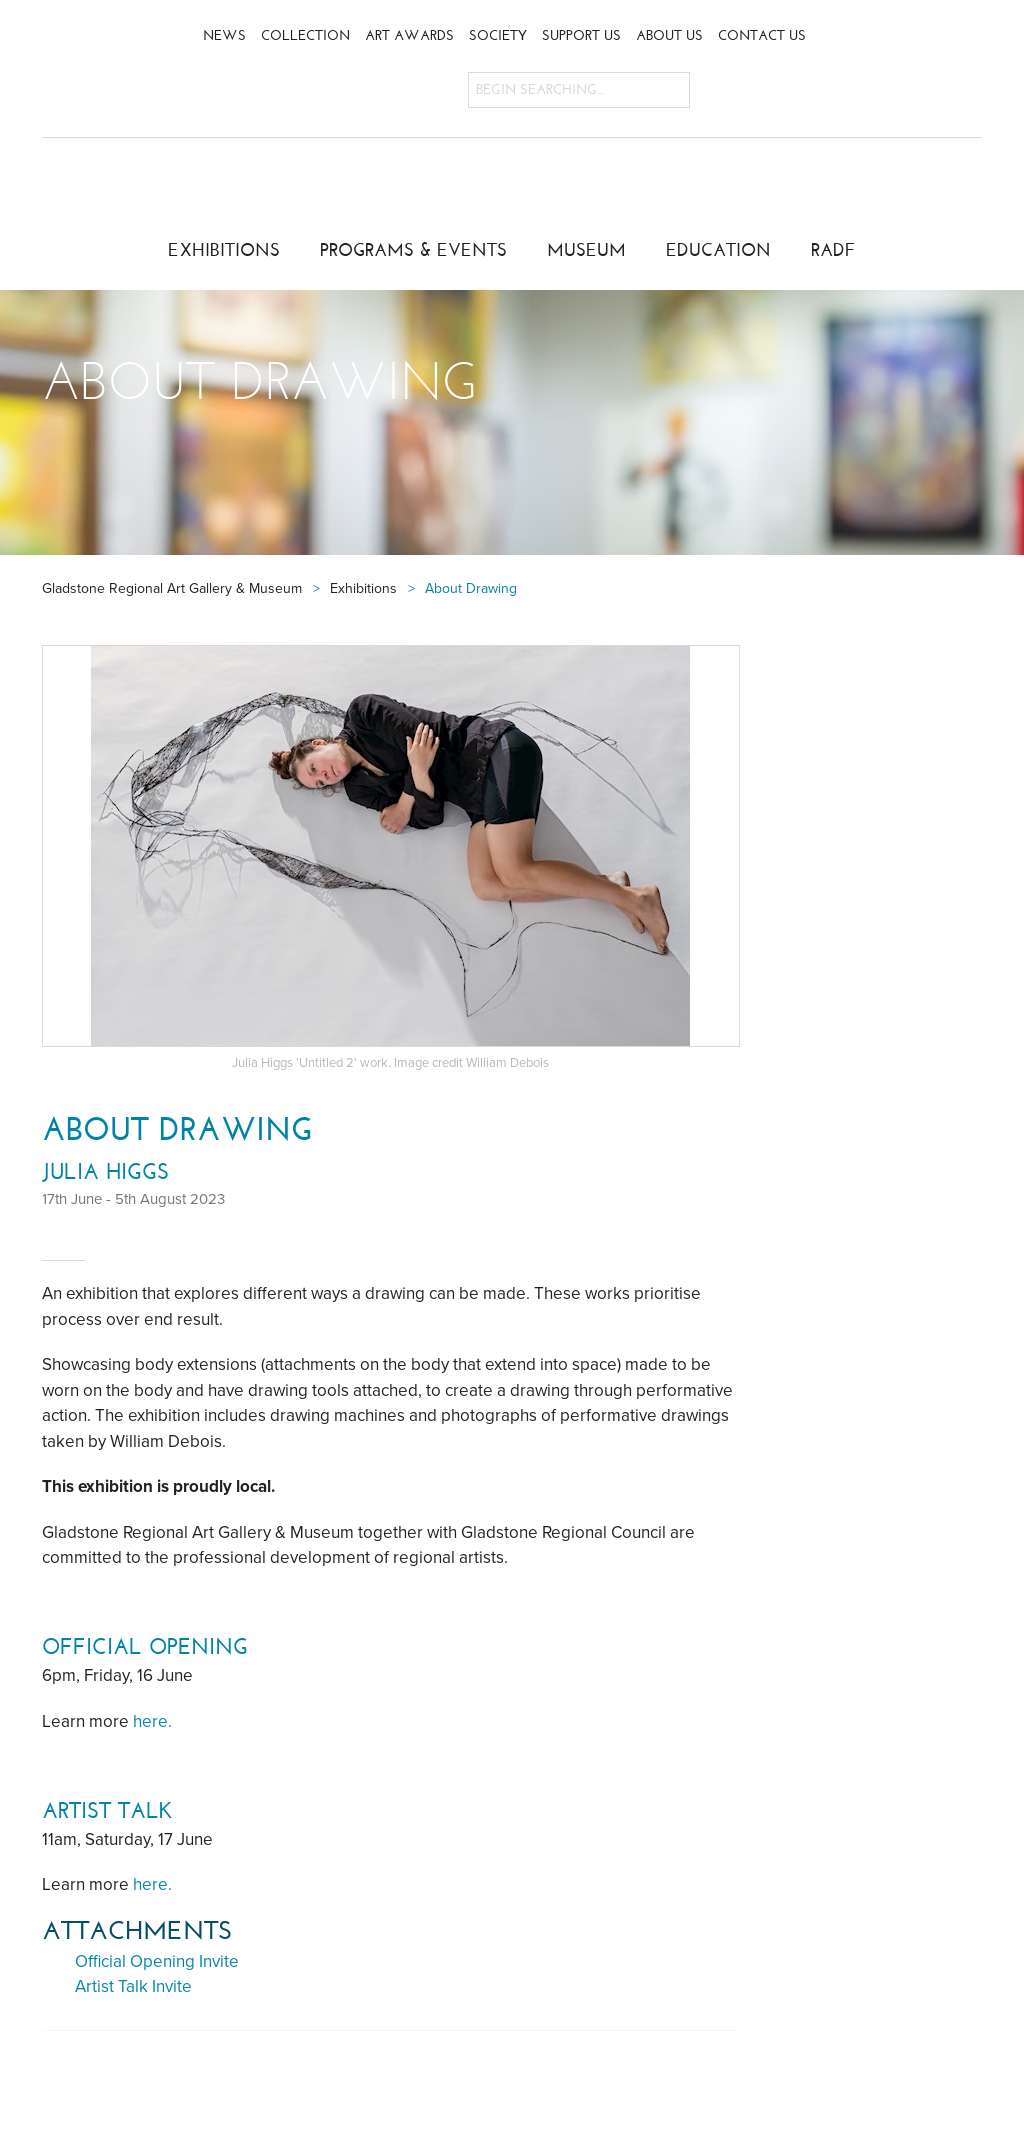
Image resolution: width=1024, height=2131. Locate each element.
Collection (305, 35)
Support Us (581, 35)
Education (718, 250)
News (224, 35)
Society (498, 35)
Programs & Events (413, 250)
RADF (833, 250)
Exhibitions (224, 250)
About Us (669, 35)
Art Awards (409, 35)
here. (152, 1721)
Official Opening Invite (157, 1961)
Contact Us (762, 35)
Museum (586, 250)
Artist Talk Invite (133, 1986)
